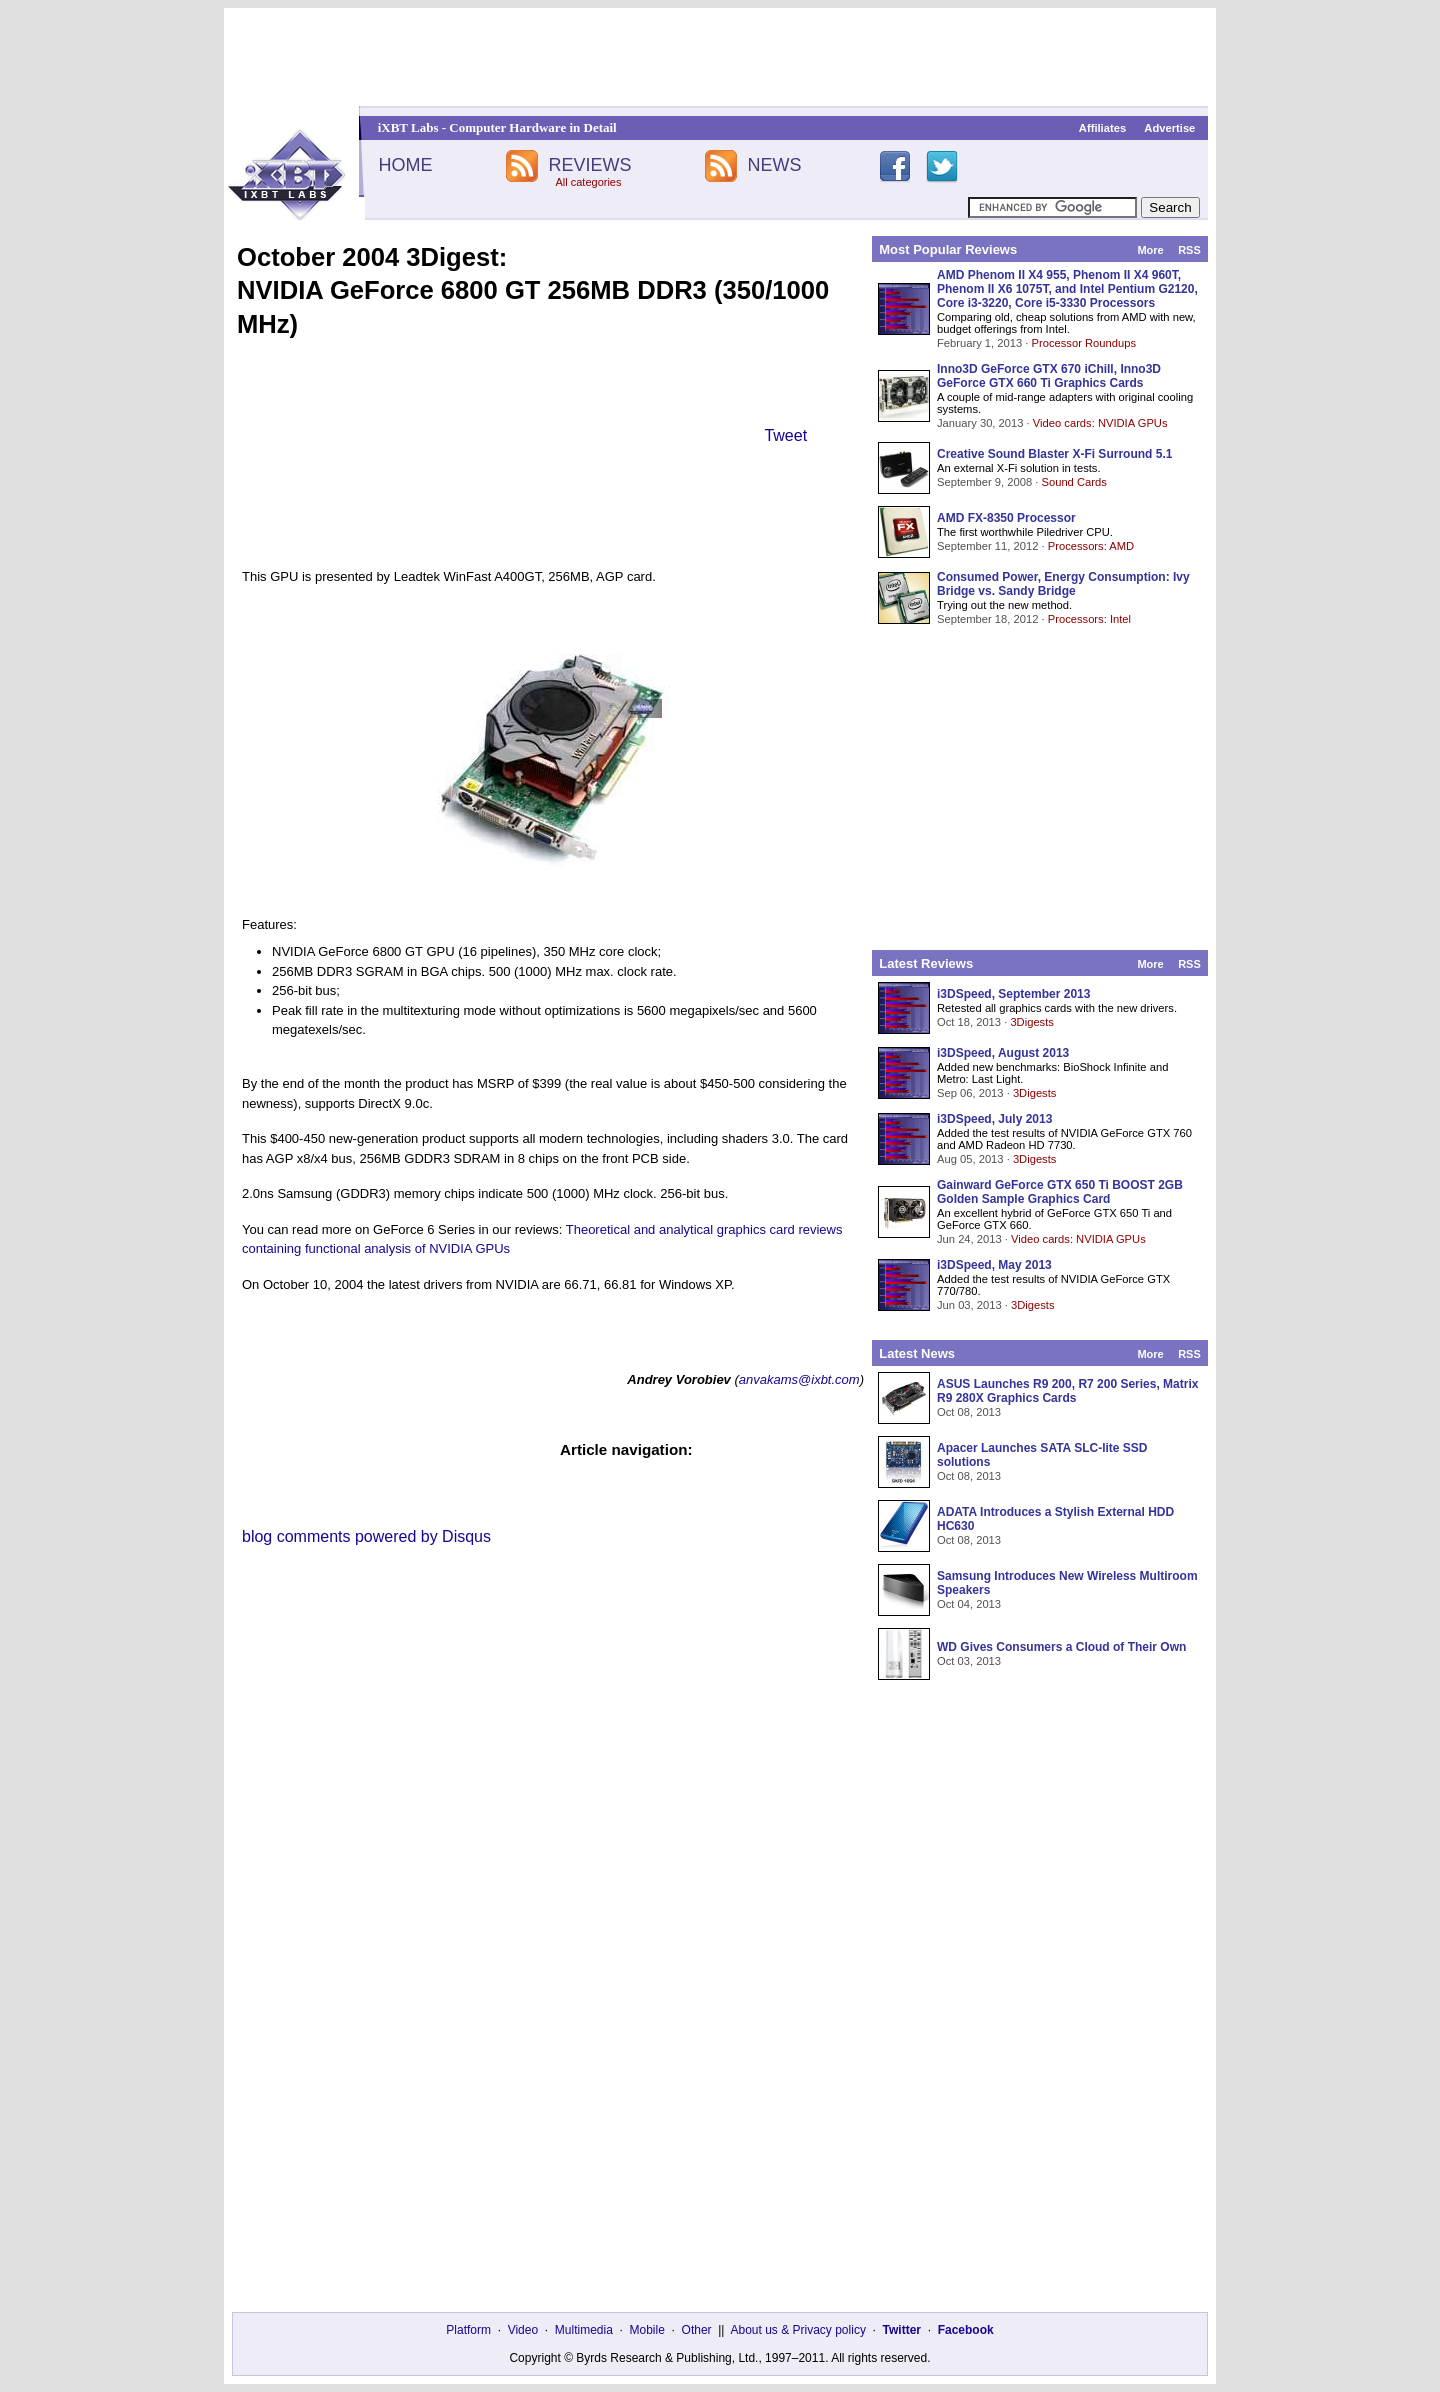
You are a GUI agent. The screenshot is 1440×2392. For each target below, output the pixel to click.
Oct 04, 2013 (969, 1604)
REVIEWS (589, 165)
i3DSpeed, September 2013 (1013, 994)
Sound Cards (1073, 482)
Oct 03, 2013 (969, 1661)
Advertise (1169, 128)
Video (523, 2330)
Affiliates (1102, 128)
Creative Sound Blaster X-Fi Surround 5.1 (1054, 454)
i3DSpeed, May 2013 (994, 1265)
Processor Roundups (1084, 343)
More (1150, 250)
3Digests (1032, 1022)
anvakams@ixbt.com (799, 1379)
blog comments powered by (366, 1536)
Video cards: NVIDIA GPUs (1100, 423)
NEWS (775, 165)
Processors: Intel (1089, 619)
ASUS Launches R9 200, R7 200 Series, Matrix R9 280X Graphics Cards (1067, 1391)
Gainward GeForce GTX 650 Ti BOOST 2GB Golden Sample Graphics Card (1060, 1192)
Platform (468, 2330)
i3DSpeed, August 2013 (1003, 1053)
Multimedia (584, 2330)
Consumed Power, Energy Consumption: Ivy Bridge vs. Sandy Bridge (1063, 584)
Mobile (647, 2330)
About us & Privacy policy (797, 2330)
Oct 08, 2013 (969, 1412)
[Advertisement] (720, 57)
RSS (1189, 250)
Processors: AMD (1091, 546)
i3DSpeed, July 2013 (994, 1119)
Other (697, 2330)
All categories (588, 182)
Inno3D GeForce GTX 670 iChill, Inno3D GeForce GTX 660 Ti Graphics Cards (1049, 376)
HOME (405, 165)
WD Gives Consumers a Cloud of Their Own (1061, 1647)
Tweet (785, 435)
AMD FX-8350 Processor (1006, 518)
